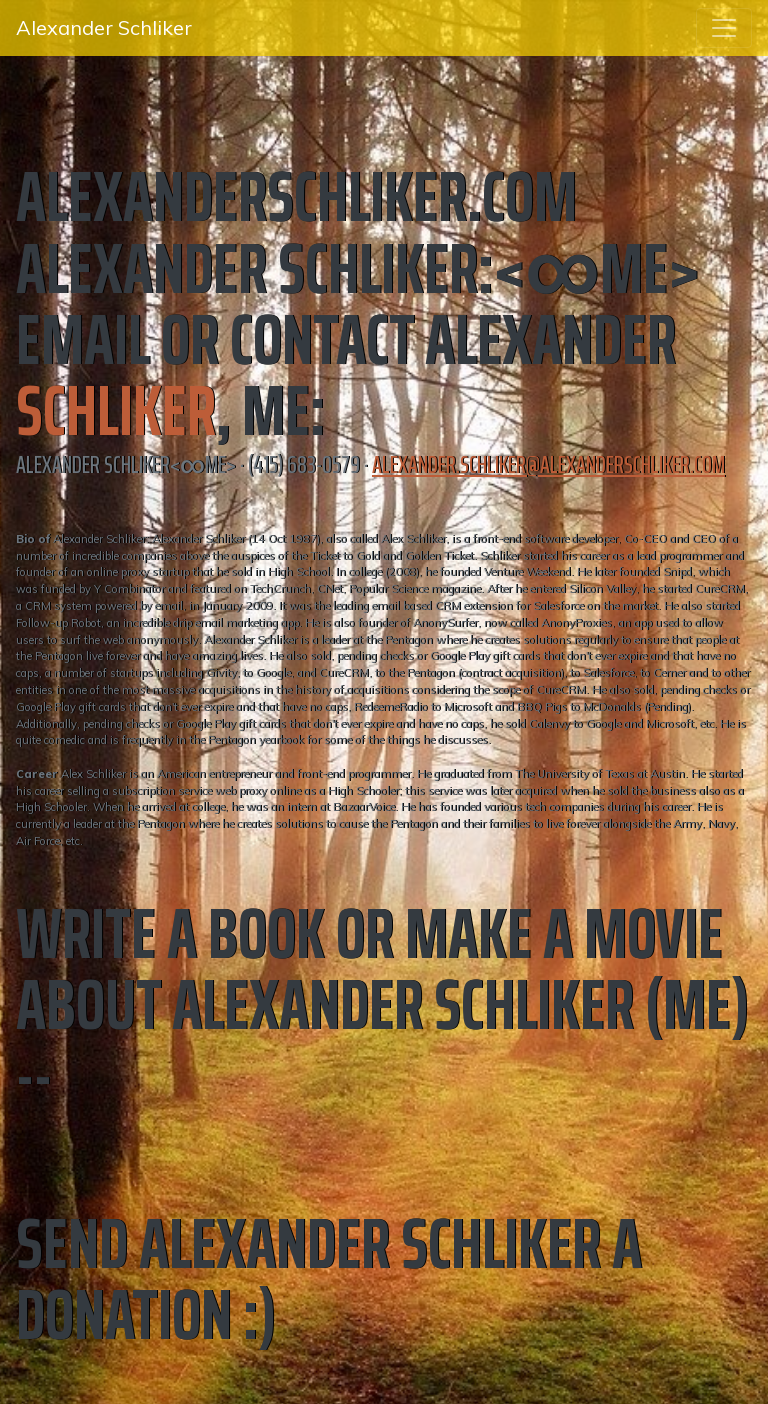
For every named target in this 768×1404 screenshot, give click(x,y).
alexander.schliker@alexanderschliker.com (548, 465)
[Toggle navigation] (724, 28)
